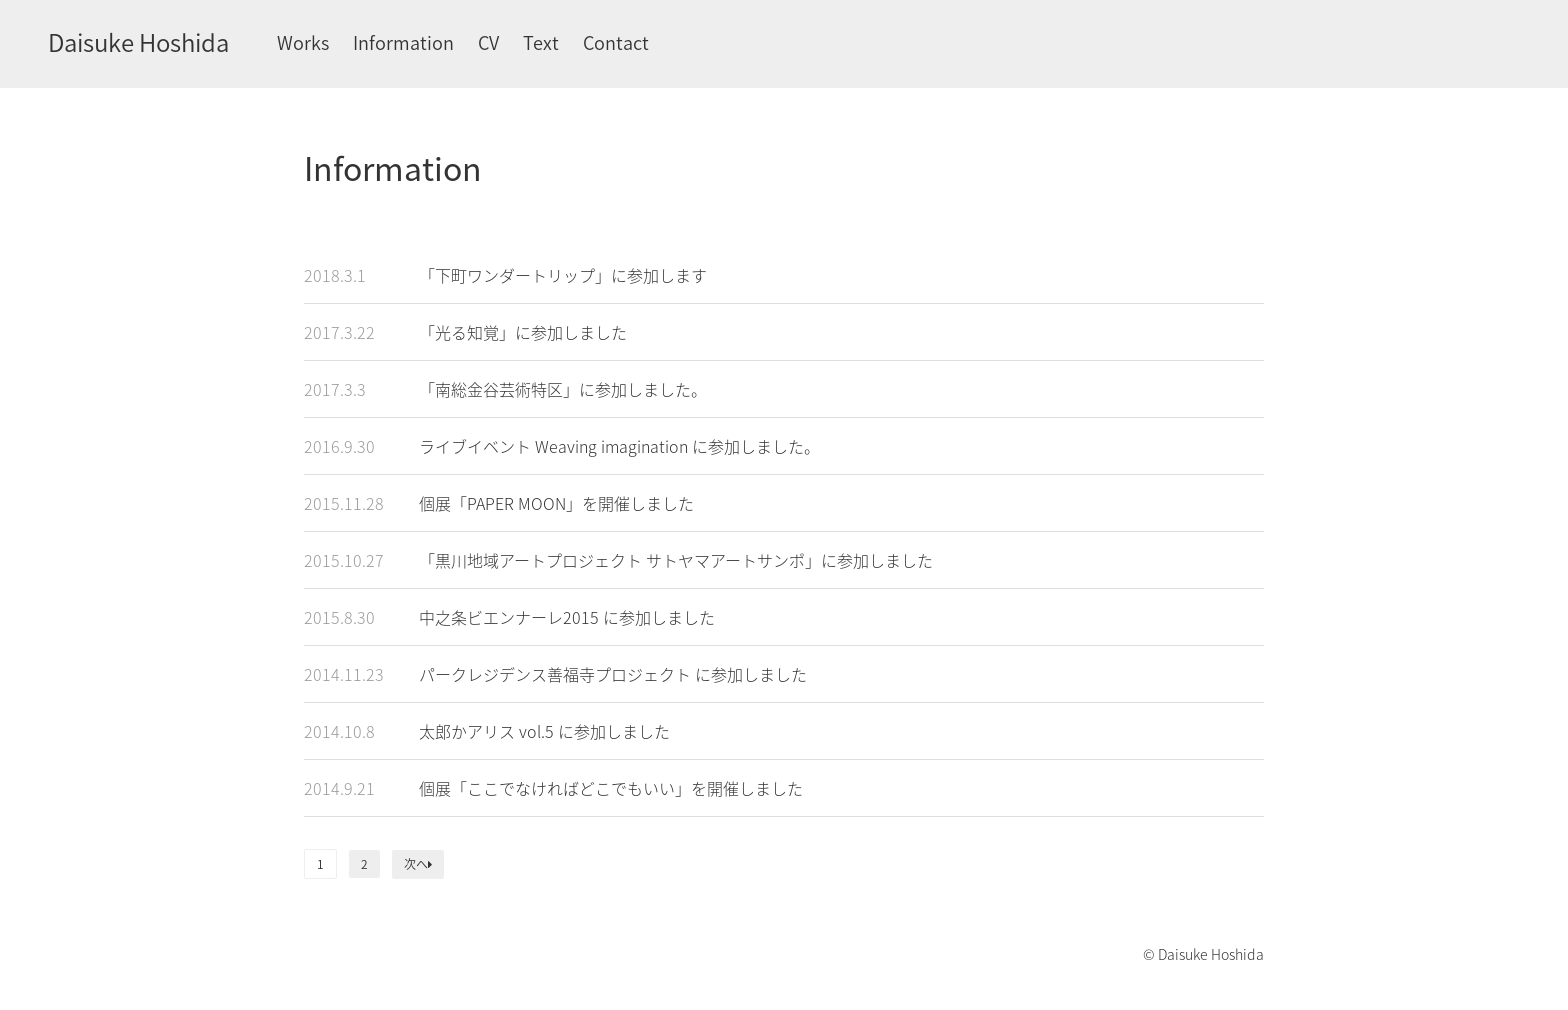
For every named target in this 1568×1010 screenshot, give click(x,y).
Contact (616, 42)
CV (488, 42)
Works (303, 42)
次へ (418, 864)
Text (541, 42)
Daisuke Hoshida (138, 42)
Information (403, 42)
